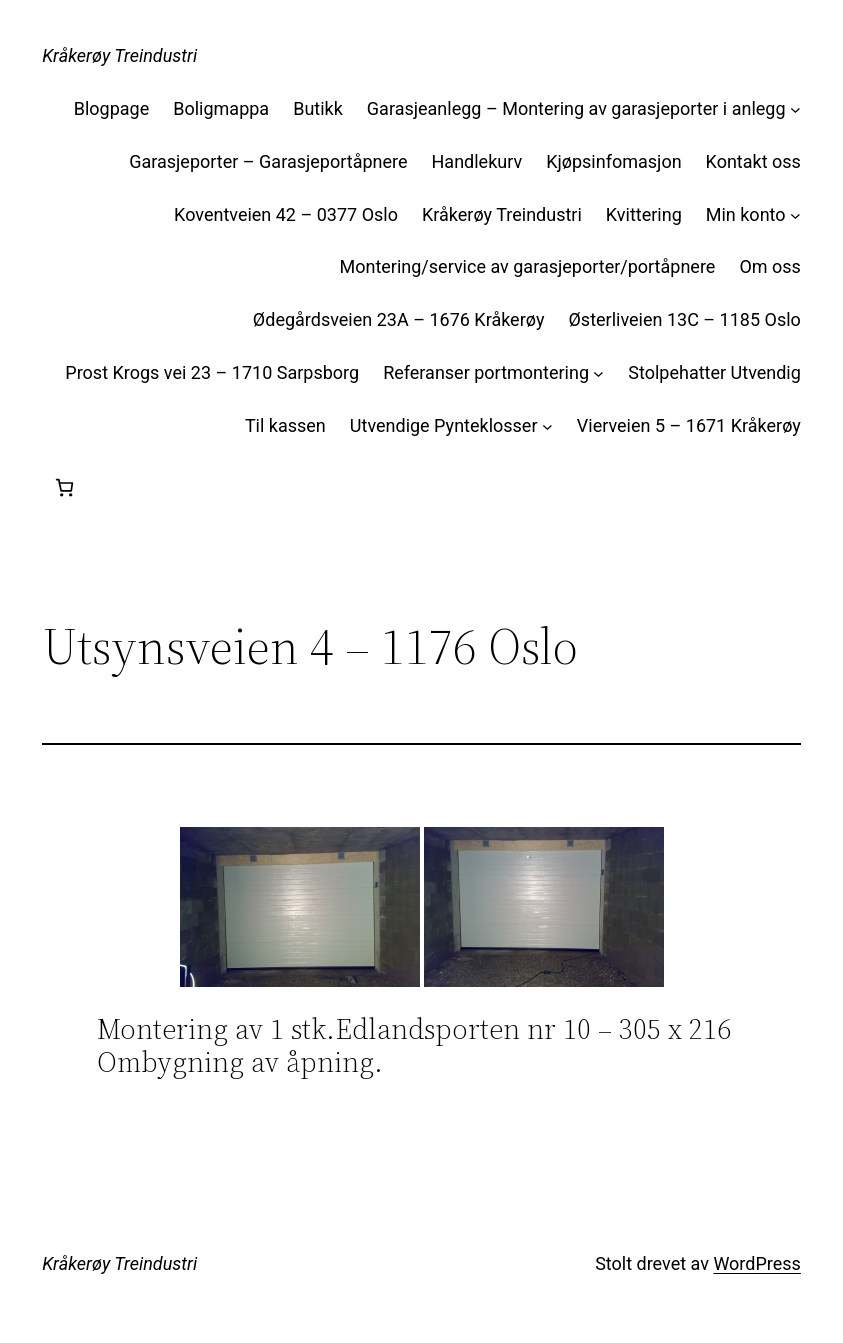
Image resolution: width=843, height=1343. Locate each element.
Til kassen (285, 425)
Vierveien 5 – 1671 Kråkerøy (689, 425)
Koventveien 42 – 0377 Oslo (286, 214)
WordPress (756, 1263)
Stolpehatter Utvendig (714, 372)
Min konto (746, 214)
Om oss (769, 266)
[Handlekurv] (64, 487)
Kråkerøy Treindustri (119, 55)
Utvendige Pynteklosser (444, 425)
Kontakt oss (753, 161)
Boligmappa (221, 108)
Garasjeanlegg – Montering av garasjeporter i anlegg (576, 108)
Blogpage (112, 108)
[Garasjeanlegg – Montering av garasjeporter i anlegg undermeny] (795, 109)
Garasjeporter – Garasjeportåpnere (268, 161)
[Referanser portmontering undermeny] (598, 373)
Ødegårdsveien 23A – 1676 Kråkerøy (399, 319)
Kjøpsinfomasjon (613, 161)
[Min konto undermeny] (795, 215)
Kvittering (644, 214)
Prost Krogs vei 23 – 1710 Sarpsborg (212, 372)
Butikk (318, 108)
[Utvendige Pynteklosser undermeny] (547, 426)
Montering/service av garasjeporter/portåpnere (527, 266)
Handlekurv (477, 161)
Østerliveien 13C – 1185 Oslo (684, 319)
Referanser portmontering (486, 372)
